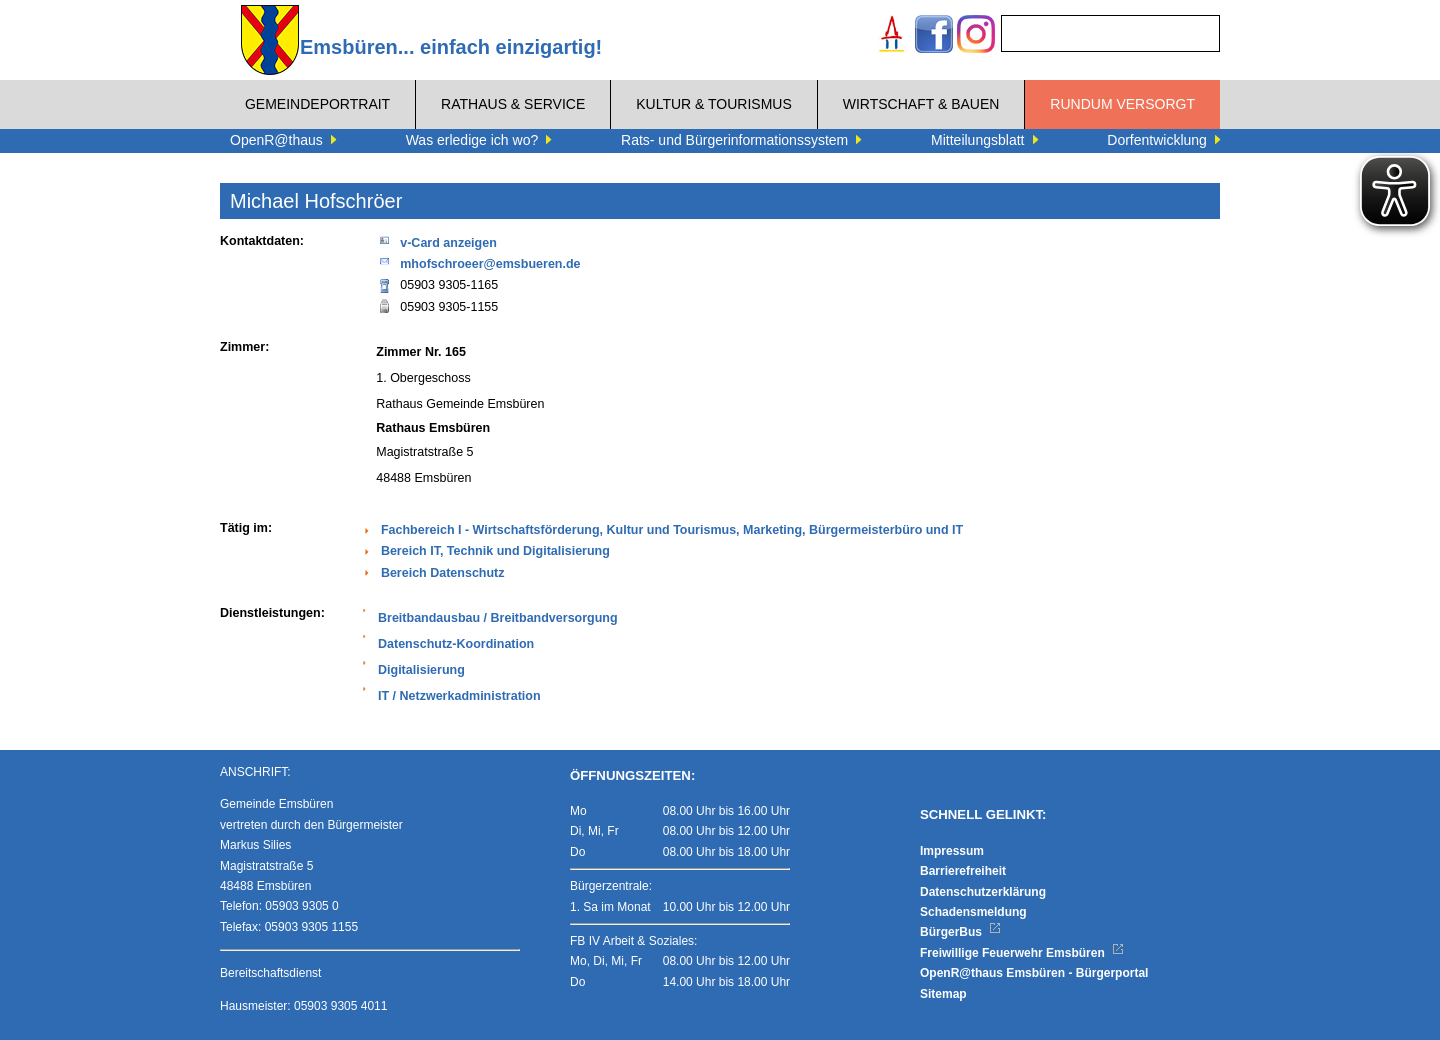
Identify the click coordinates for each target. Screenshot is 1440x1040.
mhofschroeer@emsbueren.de (478, 262)
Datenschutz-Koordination (456, 644)
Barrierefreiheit (963, 871)
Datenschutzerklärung (983, 892)
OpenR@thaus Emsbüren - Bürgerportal (1034, 973)
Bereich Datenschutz (443, 573)
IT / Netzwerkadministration (459, 696)
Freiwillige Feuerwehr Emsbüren (1022, 953)
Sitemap (943, 994)
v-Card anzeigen (436, 241)
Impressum (952, 851)
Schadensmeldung (973, 912)
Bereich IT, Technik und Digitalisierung (495, 551)
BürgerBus (960, 932)
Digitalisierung (421, 670)
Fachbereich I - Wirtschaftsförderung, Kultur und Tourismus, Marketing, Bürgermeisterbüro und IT (672, 530)
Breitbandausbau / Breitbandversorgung (498, 618)
